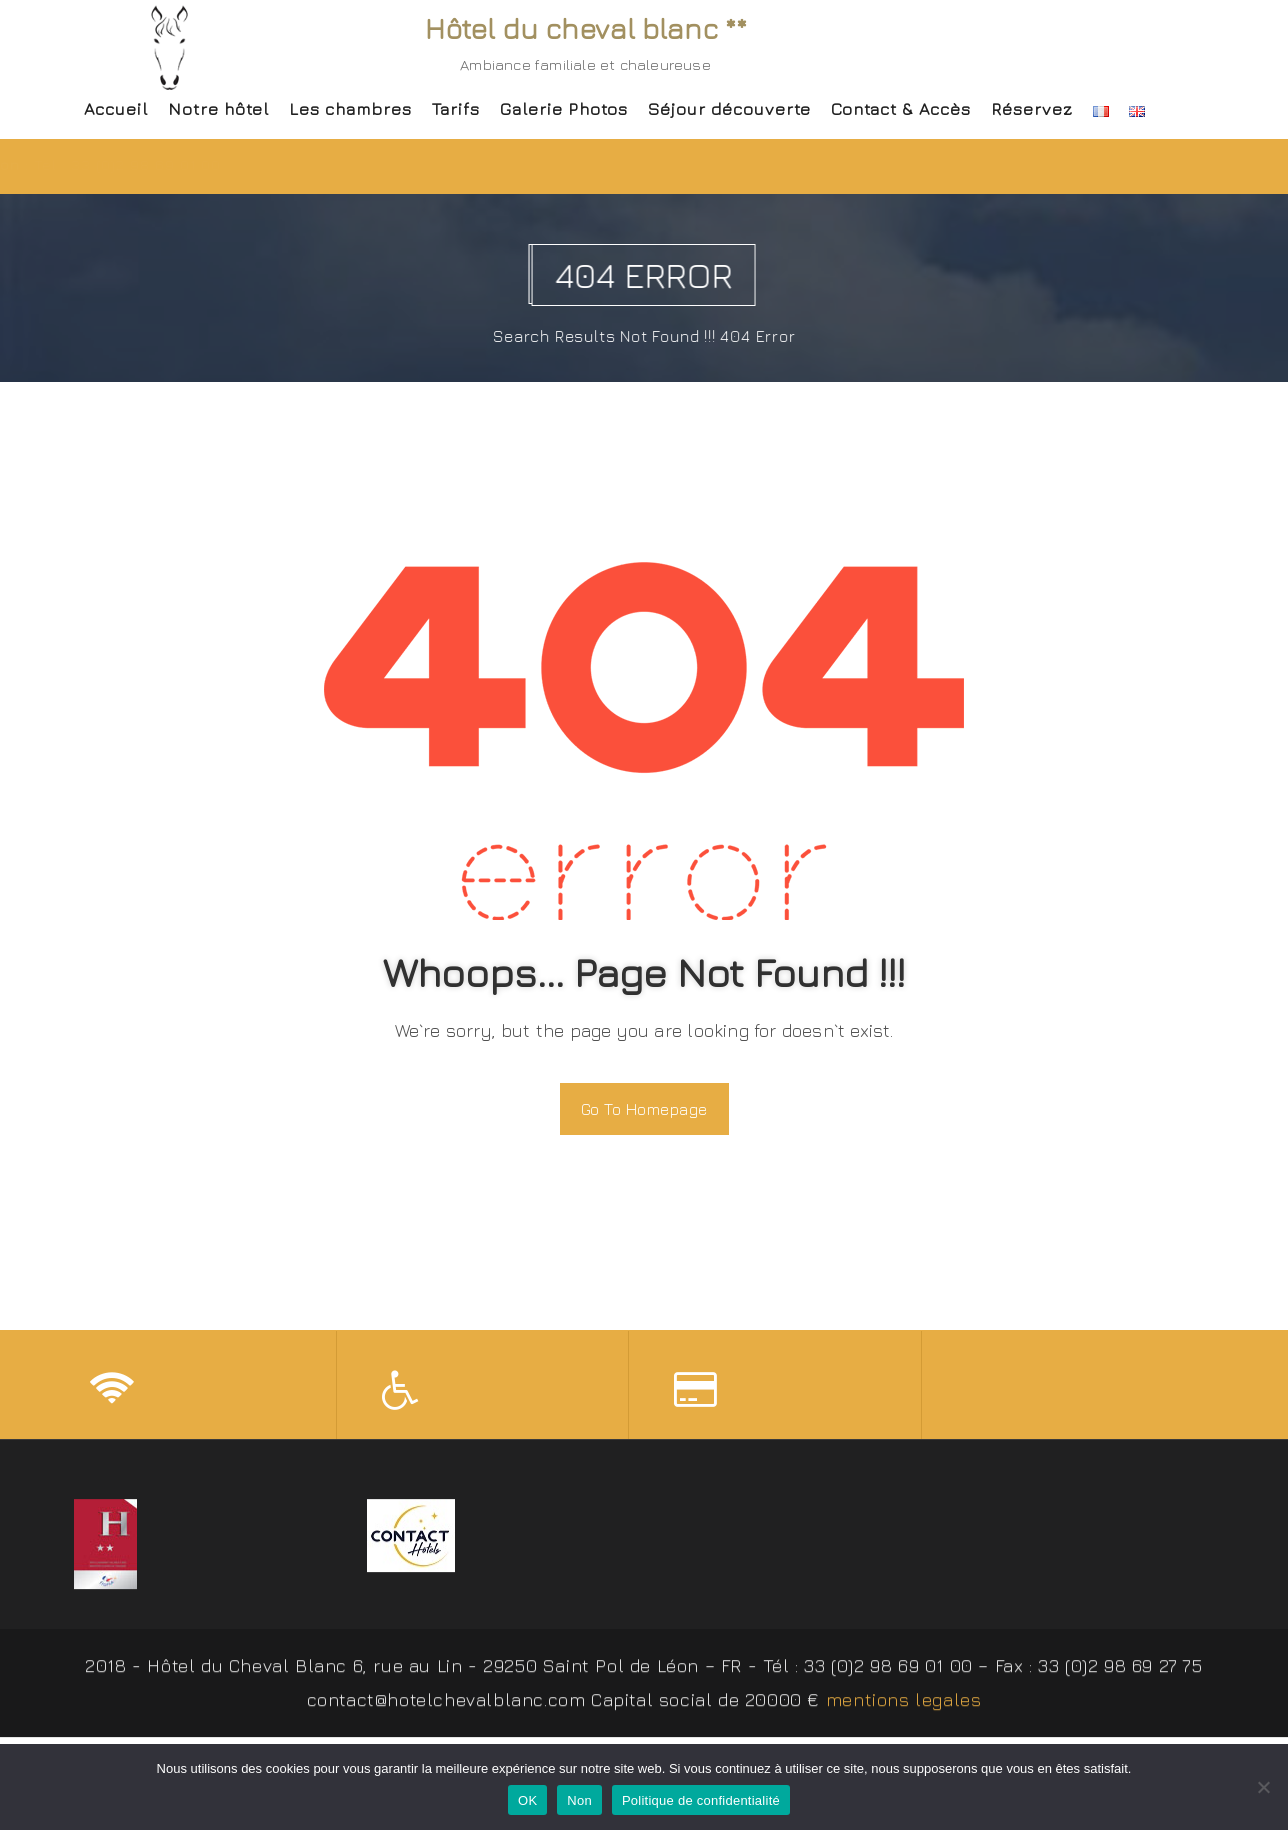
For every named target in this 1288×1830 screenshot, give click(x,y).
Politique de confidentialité (701, 1800)
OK (527, 1800)
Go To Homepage (644, 1109)
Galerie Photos (564, 109)
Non (579, 1800)
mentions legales (904, 1707)
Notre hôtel (218, 109)
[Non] (1263, 1787)
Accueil (116, 109)
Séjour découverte (729, 109)
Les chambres (350, 109)
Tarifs (456, 109)
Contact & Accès (901, 109)
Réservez (1032, 109)
